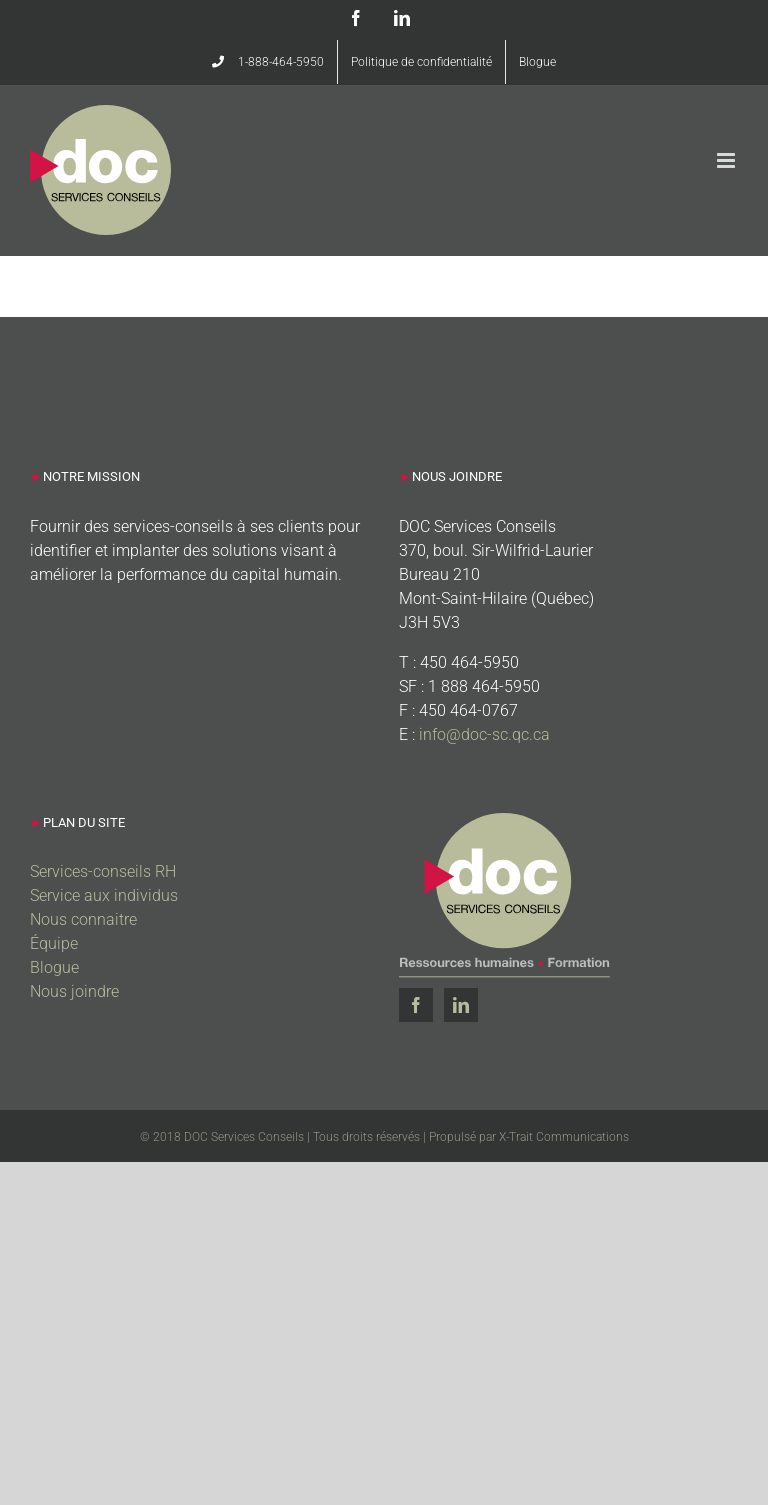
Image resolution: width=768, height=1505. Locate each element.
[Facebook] (416, 1005)
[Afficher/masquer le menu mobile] (727, 160)
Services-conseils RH (103, 871)
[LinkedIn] (461, 1005)
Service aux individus (104, 895)
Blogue (54, 967)
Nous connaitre (83, 919)
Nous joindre (74, 991)
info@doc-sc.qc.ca (484, 734)
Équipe (54, 943)
